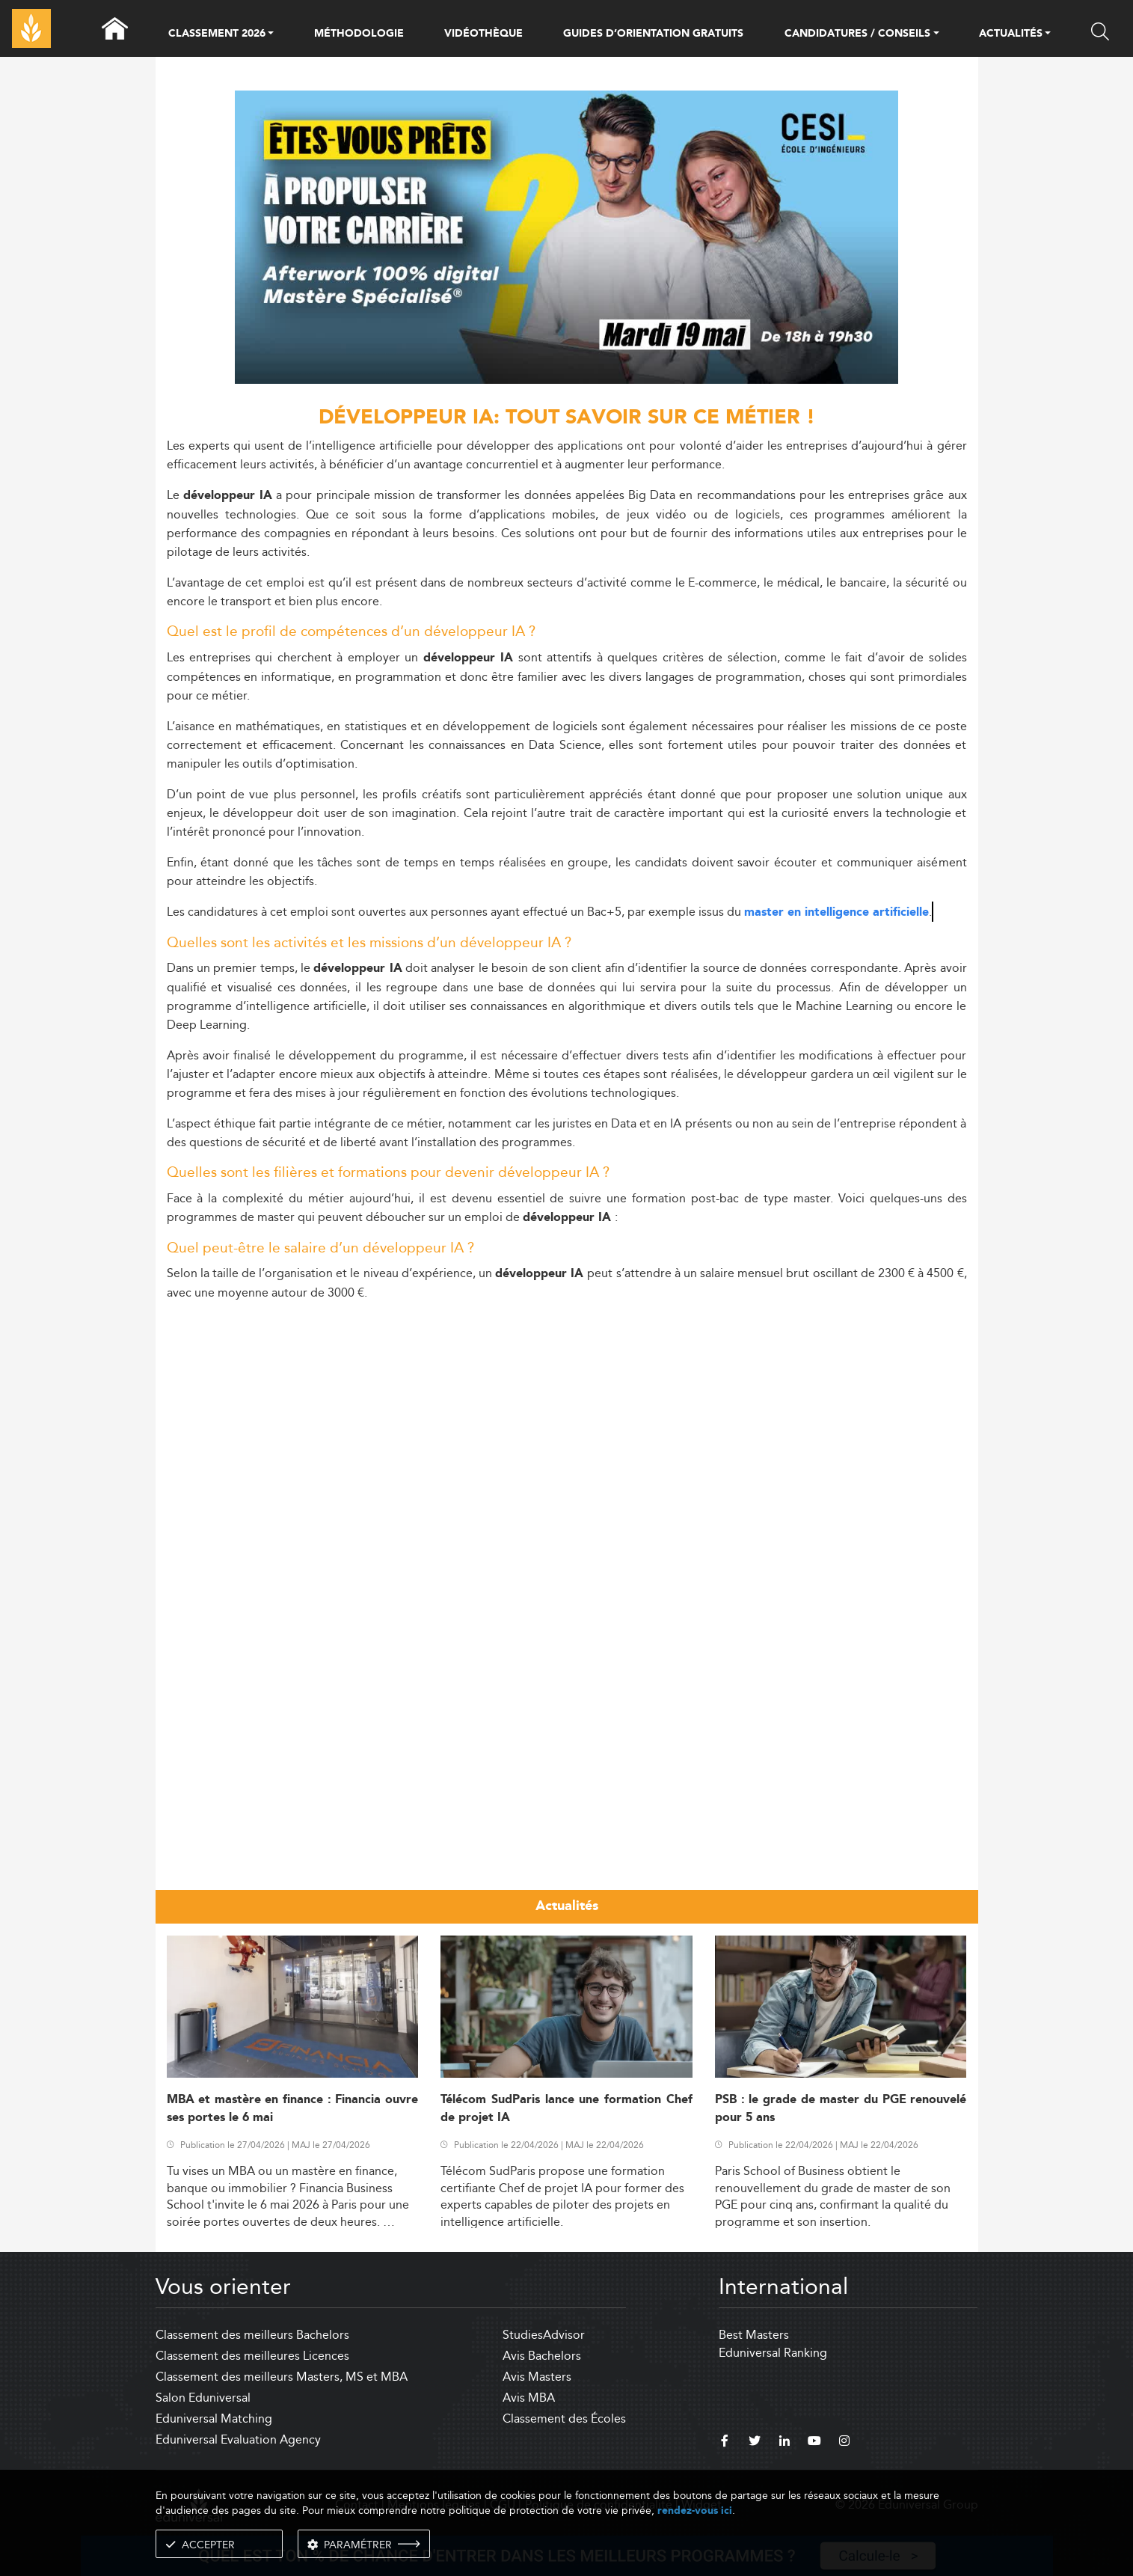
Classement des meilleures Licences (252, 2355)
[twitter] (755, 2443)
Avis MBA (529, 2397)
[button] (271, 34)
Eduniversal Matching (214, 2418)
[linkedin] (784, 2443)
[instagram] (844, 2443)
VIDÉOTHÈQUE (483, 33)
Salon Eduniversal (203, 2397)
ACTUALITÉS (1011, 34)
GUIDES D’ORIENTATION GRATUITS (654, 33)
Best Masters (754, 2334)
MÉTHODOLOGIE (359, 33)
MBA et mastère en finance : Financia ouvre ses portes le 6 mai (293, 2108)
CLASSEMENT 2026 (216, 34)
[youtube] (814, 2443)
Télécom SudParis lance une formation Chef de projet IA (566, 2108)
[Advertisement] (567, 1418)
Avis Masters (537, 2376)
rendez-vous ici (694, 2510)
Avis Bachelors (542, 2355)
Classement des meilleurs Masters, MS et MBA (282, 2376)
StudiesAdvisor (544, 2334)
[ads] (566, 379)
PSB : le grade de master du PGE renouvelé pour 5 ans (841, 2108)
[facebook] (725, 2443)
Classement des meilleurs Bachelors (252, 2334)
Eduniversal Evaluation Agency (238, 2439)
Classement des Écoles (564, 2418)
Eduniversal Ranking (773, 2352)
